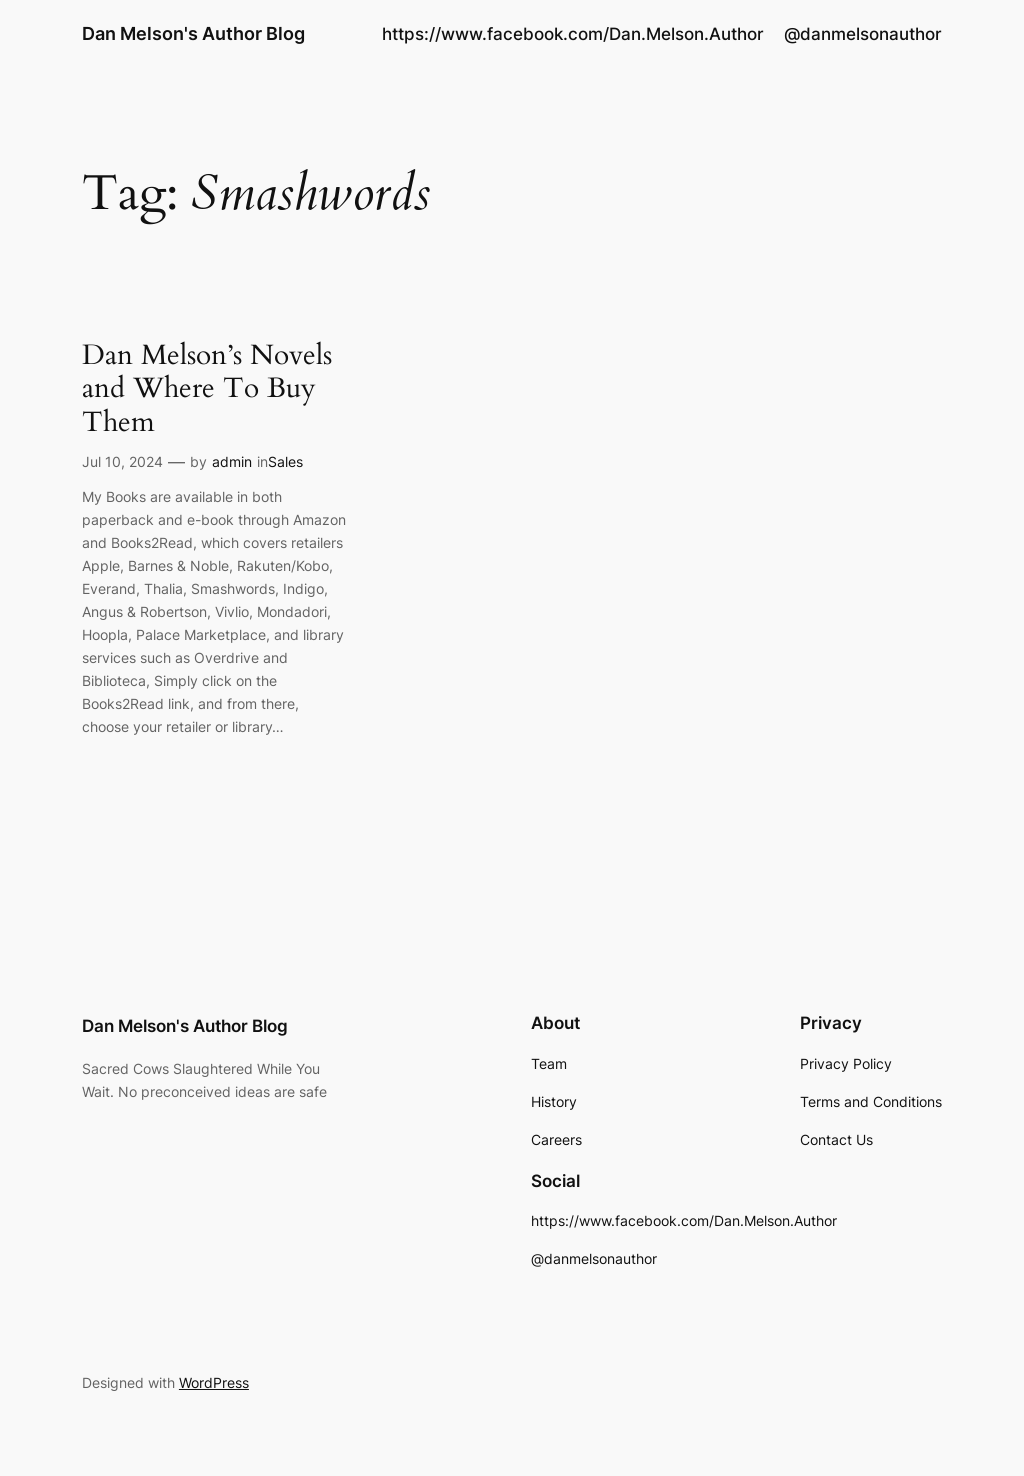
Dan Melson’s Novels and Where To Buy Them (207, 388)
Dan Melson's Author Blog (193, 33)
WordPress (214, 1382)
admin (232, 461)
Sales (285, 461)
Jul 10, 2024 (122, 461)
